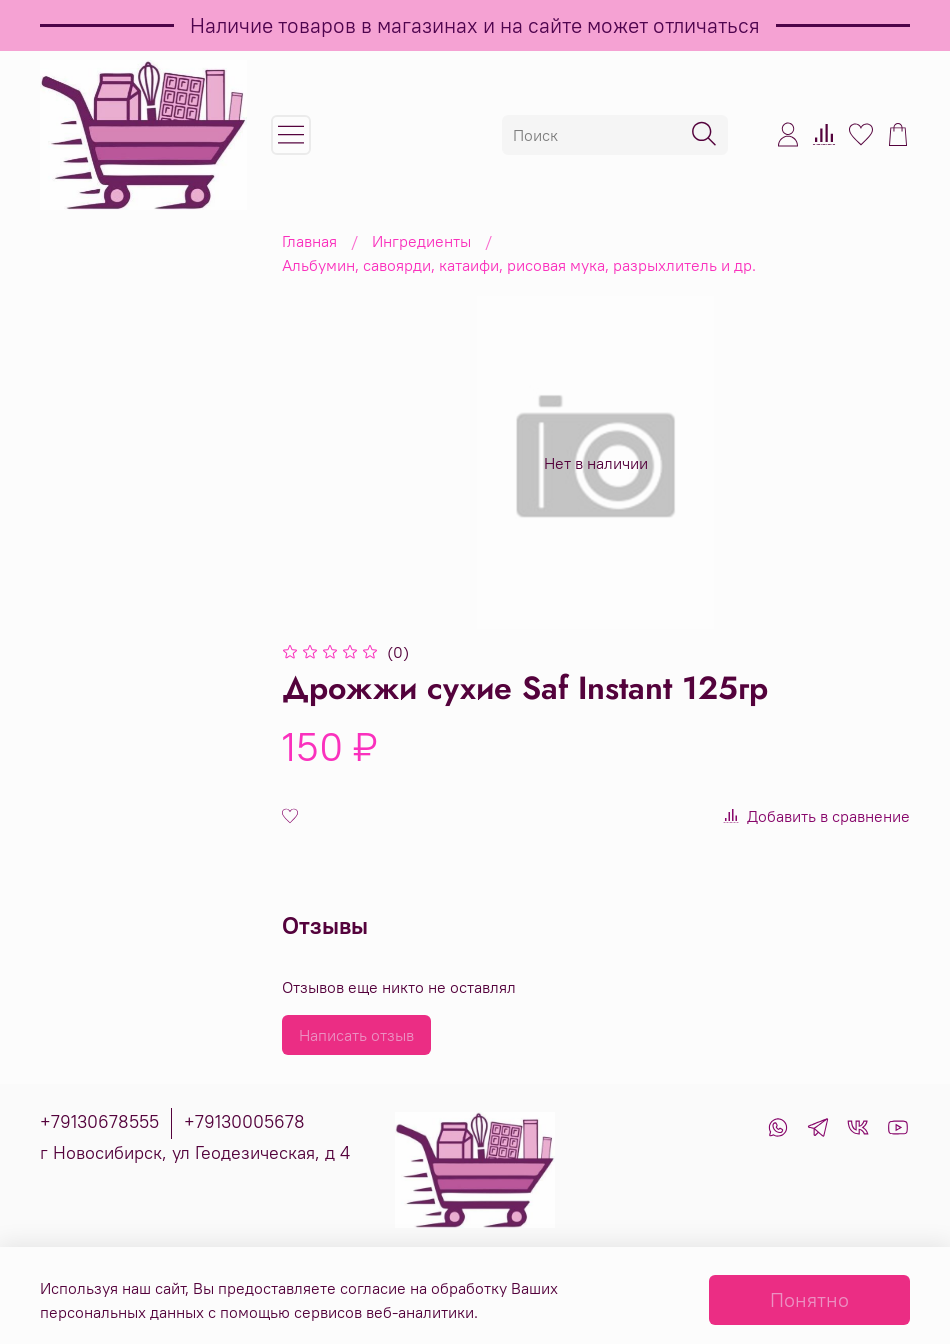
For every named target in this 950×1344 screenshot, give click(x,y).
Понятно (809, 1299)
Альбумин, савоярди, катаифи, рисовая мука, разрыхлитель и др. (519, 265)
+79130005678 (244, 1121)
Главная (309, 241)
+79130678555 (99, 1121)
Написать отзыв (356, 1035)
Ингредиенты (421, 241)
